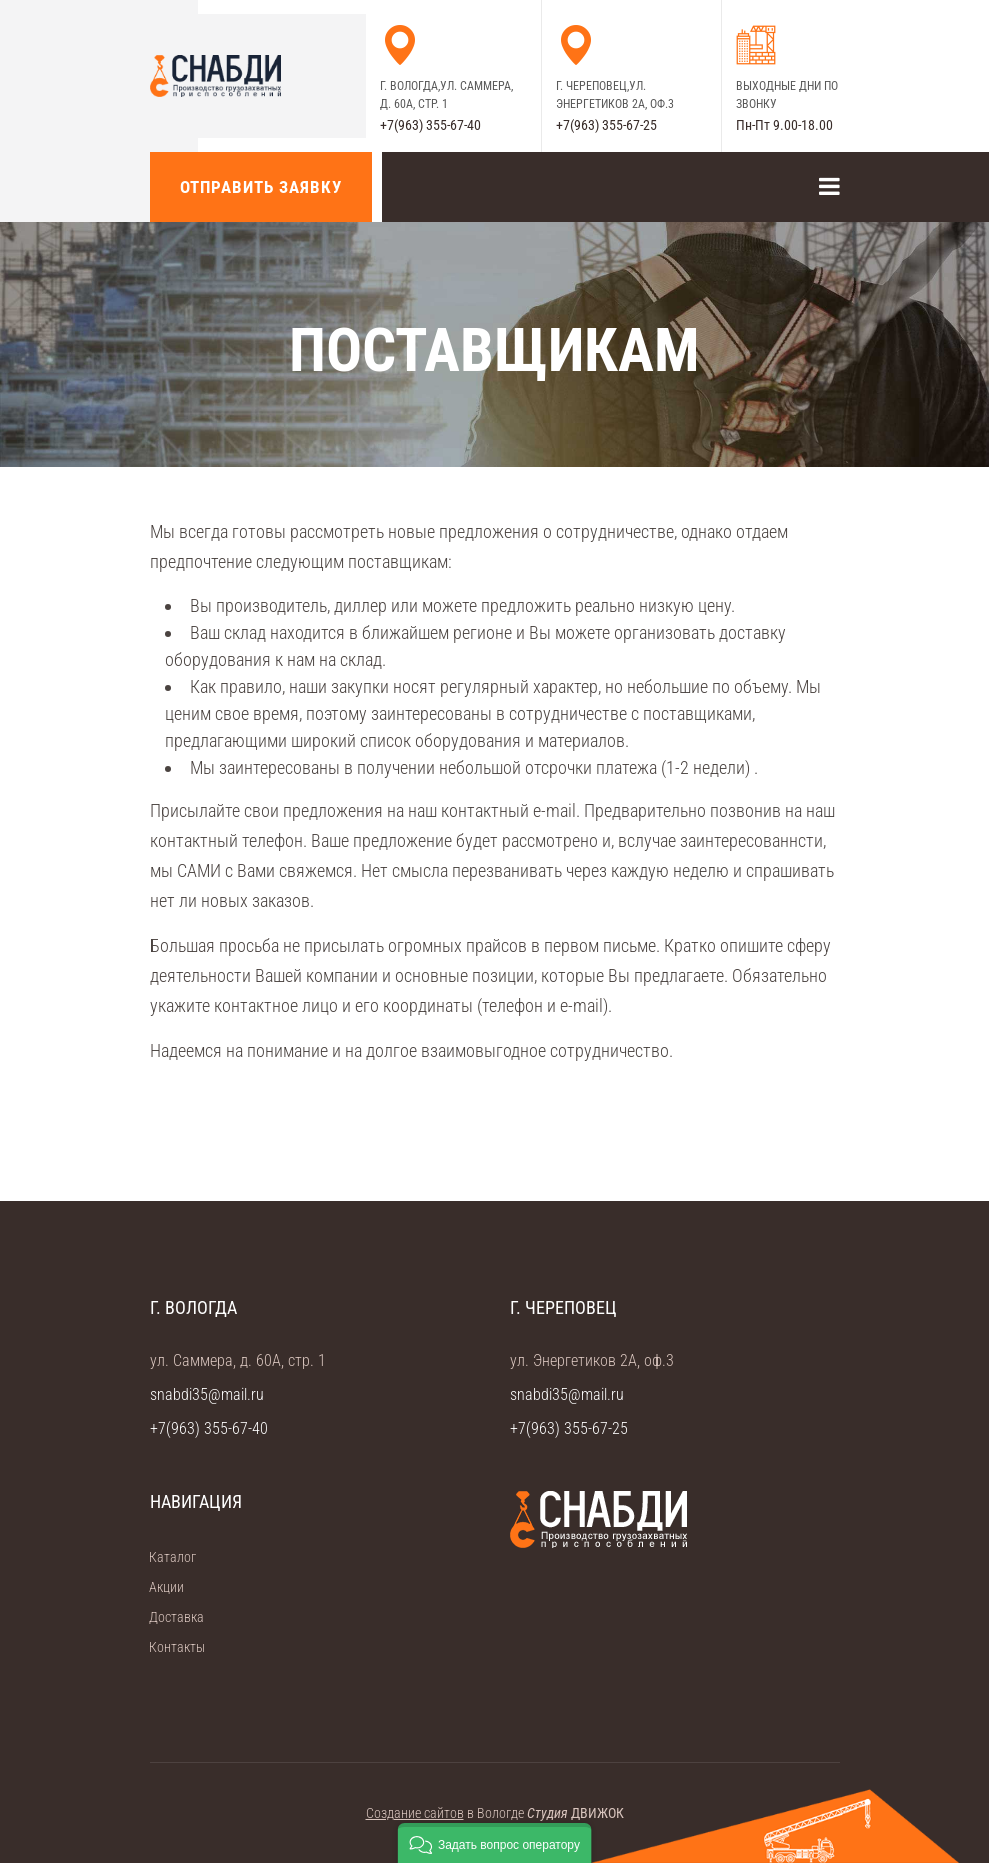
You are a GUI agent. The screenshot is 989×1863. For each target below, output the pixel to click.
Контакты (170, 1647)
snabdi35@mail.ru (207, 1394)
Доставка (170, 1617)
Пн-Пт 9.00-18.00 (784, 125)
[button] (494, 1843)
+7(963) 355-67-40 (430, 125)
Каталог (166, 1557)
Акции (160, 1587)
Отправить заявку (261, 187)
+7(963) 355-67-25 (606, 125)
